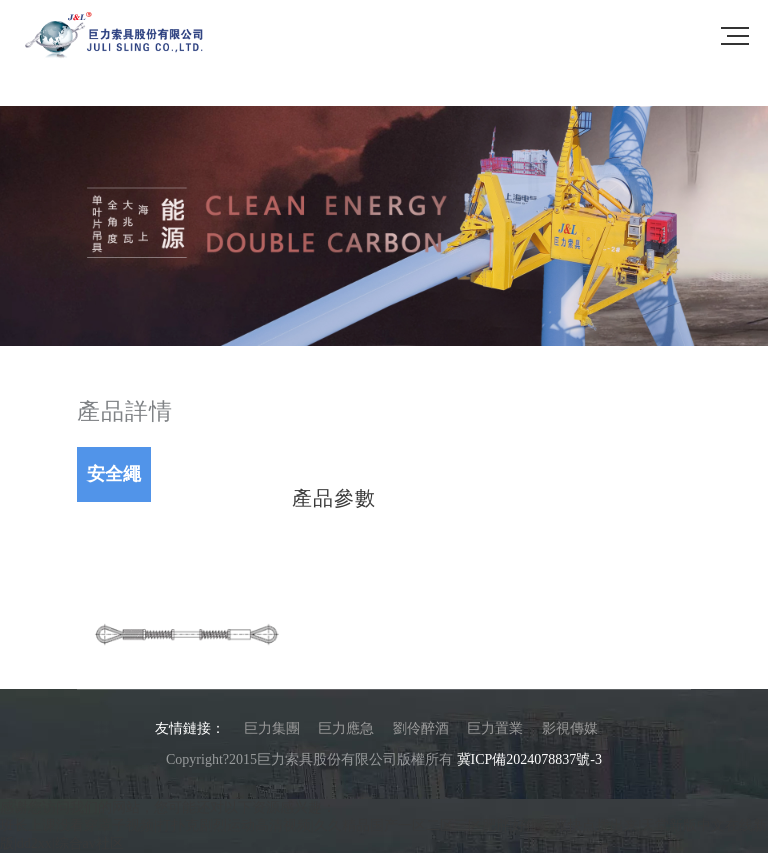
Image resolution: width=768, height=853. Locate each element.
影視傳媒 (570, 728)
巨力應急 (346, 728)
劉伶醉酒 (421, 728)
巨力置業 (495, 728)
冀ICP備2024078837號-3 (529, 759)
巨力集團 (272, 728)
